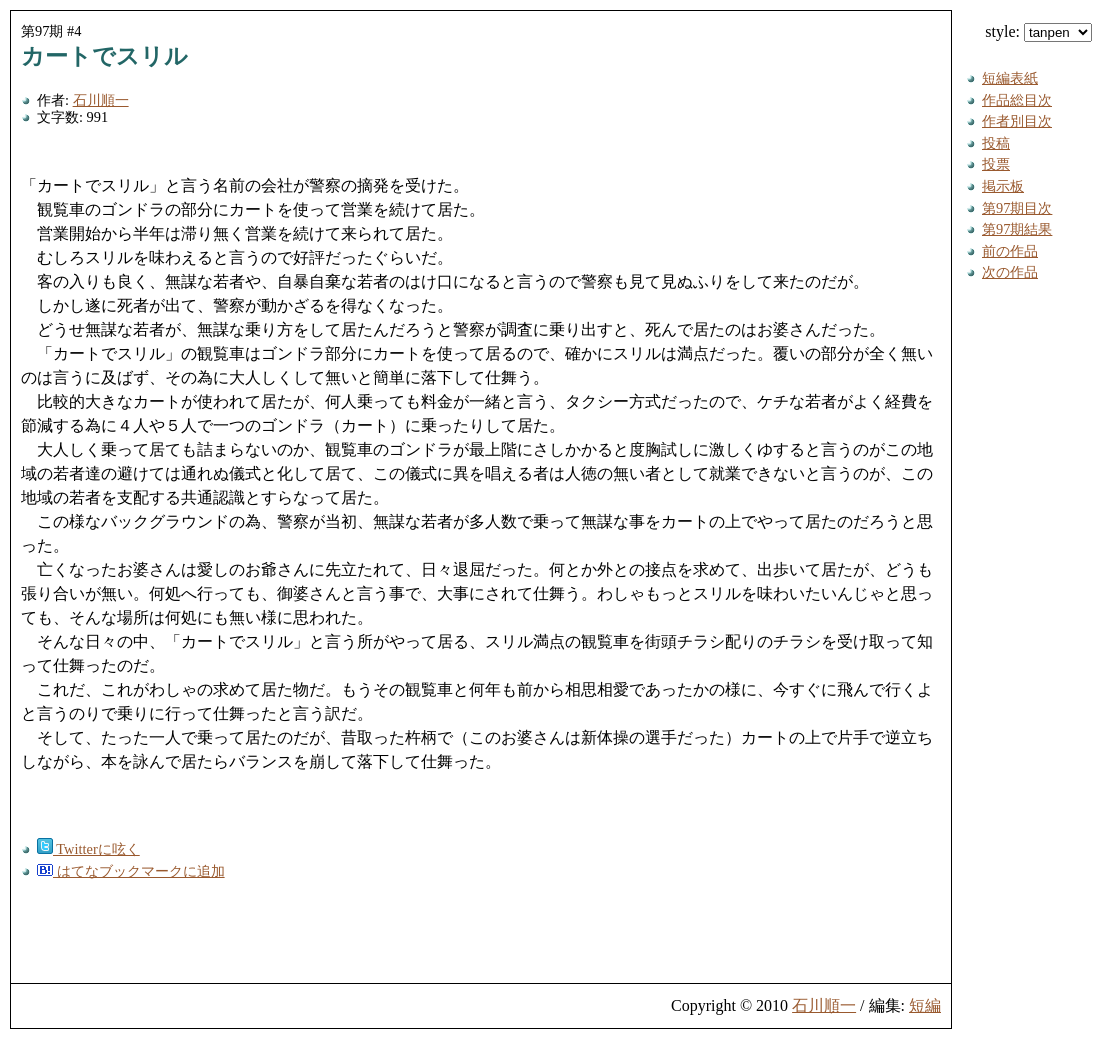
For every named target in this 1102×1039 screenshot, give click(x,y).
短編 (925, 1005)
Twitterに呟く (88, 849)
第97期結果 (1017, 229)
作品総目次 (1017, 100)
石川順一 (101, 100)
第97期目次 (1017, 208)
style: (1038, 31)
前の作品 (1010, 251)
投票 (996, 164)
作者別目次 (1017, 121)
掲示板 (1003, 186)
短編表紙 (1010, 78)
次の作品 (1010, 272)
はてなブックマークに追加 (131, 871)
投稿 (996, 143)
